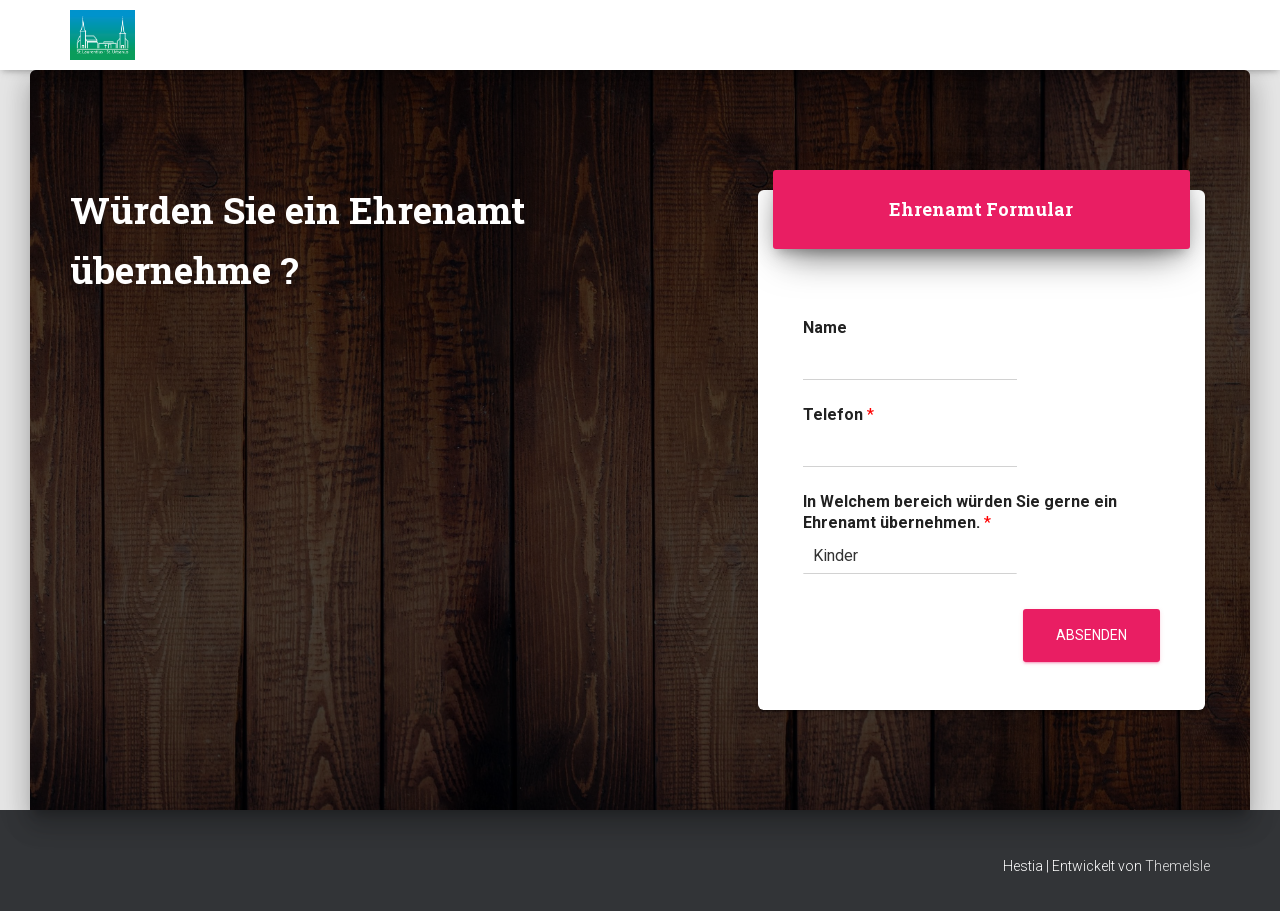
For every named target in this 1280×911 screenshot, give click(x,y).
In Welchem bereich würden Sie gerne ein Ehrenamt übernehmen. (960, 512)
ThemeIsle (1177, 866)
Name (825, 327)
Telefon (838, 414)
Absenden (1091, 635)
